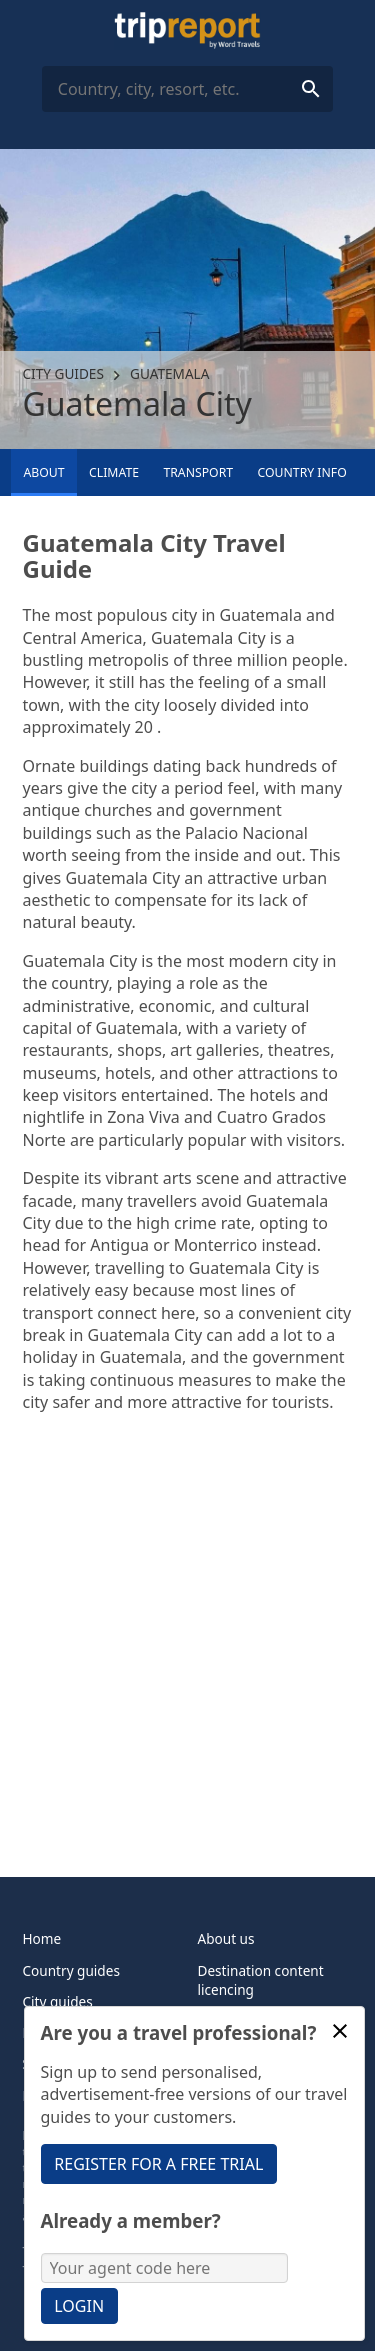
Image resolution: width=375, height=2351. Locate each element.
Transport (198, 472)
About (43, 472)
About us (226, 1938)
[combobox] (187, 89)
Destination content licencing (261, 1980)
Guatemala (169, 373)
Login (79, 2306)
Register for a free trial (158, 2164)
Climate (114, 472)
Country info (302, 472)
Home (42, 1938)
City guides (63, 373)
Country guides (71, 1970)
